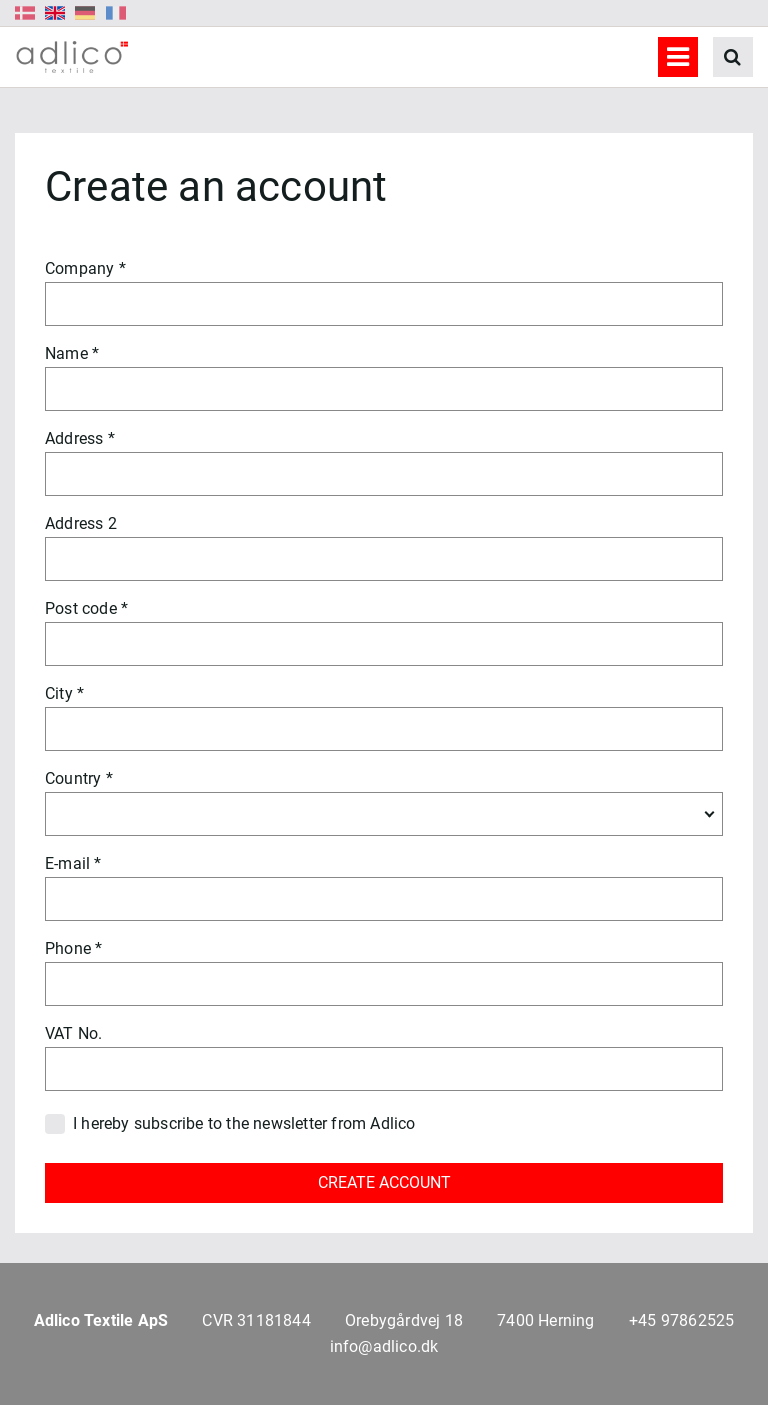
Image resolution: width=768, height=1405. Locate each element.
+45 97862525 (681, 1320)
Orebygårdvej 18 (404, 1320)
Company (79, 268)
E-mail (67, 863)
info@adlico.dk (384, 1346)
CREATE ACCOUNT (384, 1182)
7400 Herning (545, 1320)
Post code (81, 608)
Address (74, 438)
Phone (68, 948)
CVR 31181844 (256, 1320)
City (59, 693)
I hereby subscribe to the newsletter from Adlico (244, 1123)
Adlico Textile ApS (101, 1320)
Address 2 (81, 523)
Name (66, 353)
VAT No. (73, 1033)
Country (73, 778)
